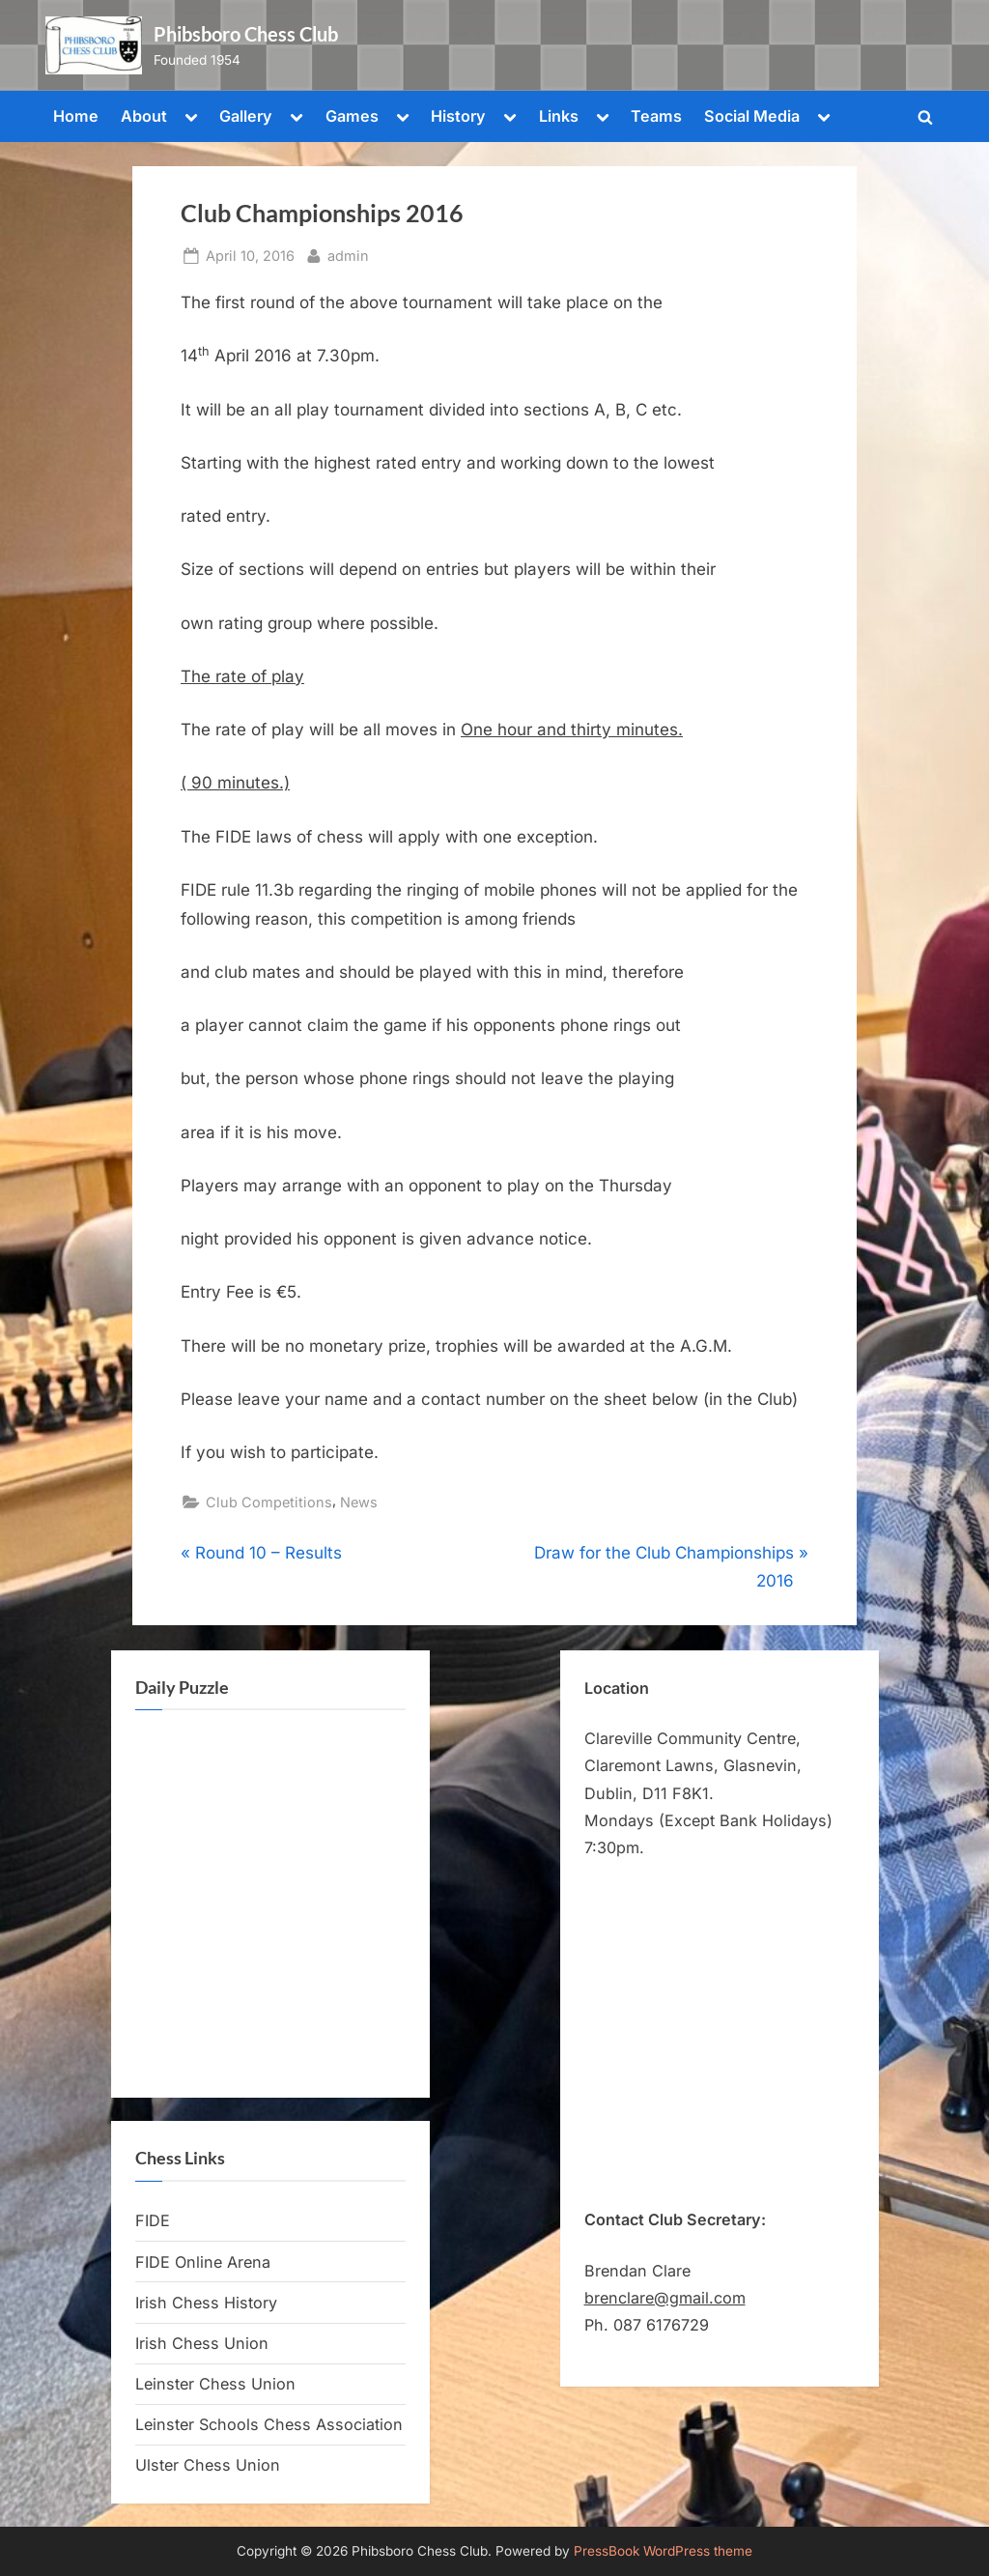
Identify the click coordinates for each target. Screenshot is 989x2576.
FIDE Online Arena (202, 2262)
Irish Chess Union (201, 2343)
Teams (656, 116)
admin (348, 253)
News (359, 1502)
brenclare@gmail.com (665, 2297)
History (458, 116)
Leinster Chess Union (215, 2383)
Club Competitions (269, 1502)
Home (76, 116)
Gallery (245, 116)
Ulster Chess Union (207, 2465)
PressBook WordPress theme (663, 2551)
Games (352, 116)
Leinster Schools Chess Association (269, 2424)
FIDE (152, 2220)
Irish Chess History (206, 2302)
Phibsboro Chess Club (246, 33)
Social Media (752, 116)
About (144, 116)
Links (559, 116)
